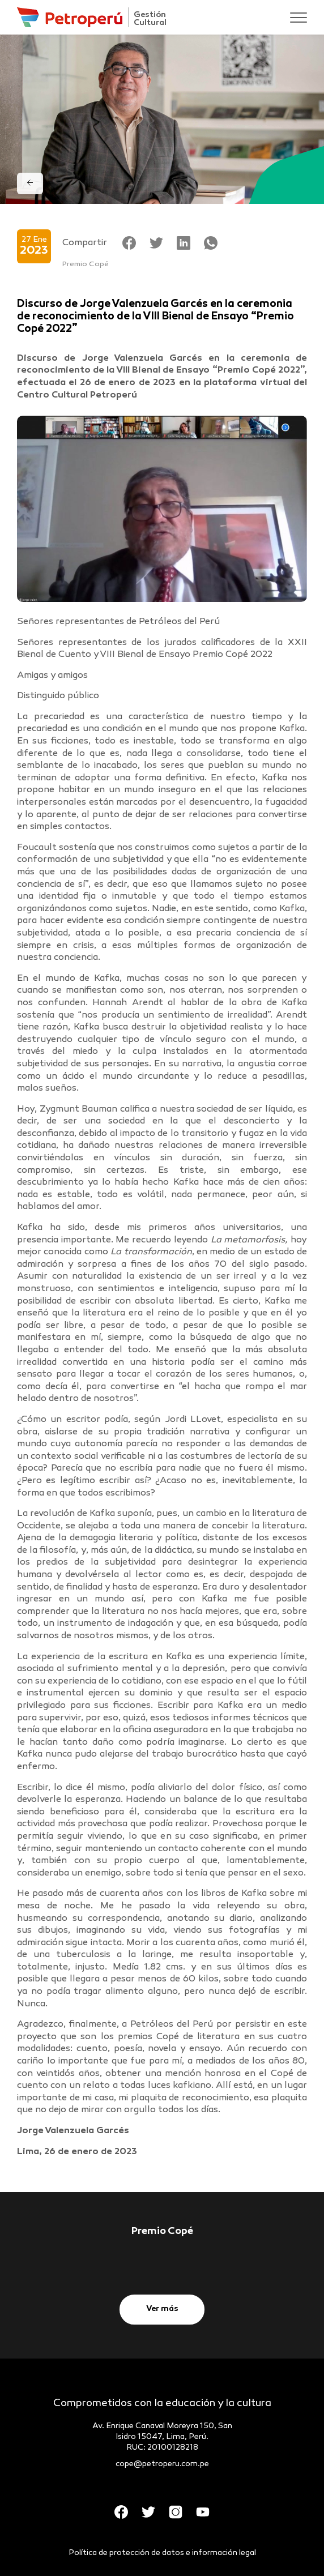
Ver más (162, 2309)
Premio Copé (85, 264)
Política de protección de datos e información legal (162, 2553)
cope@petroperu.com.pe (162, 2464)
